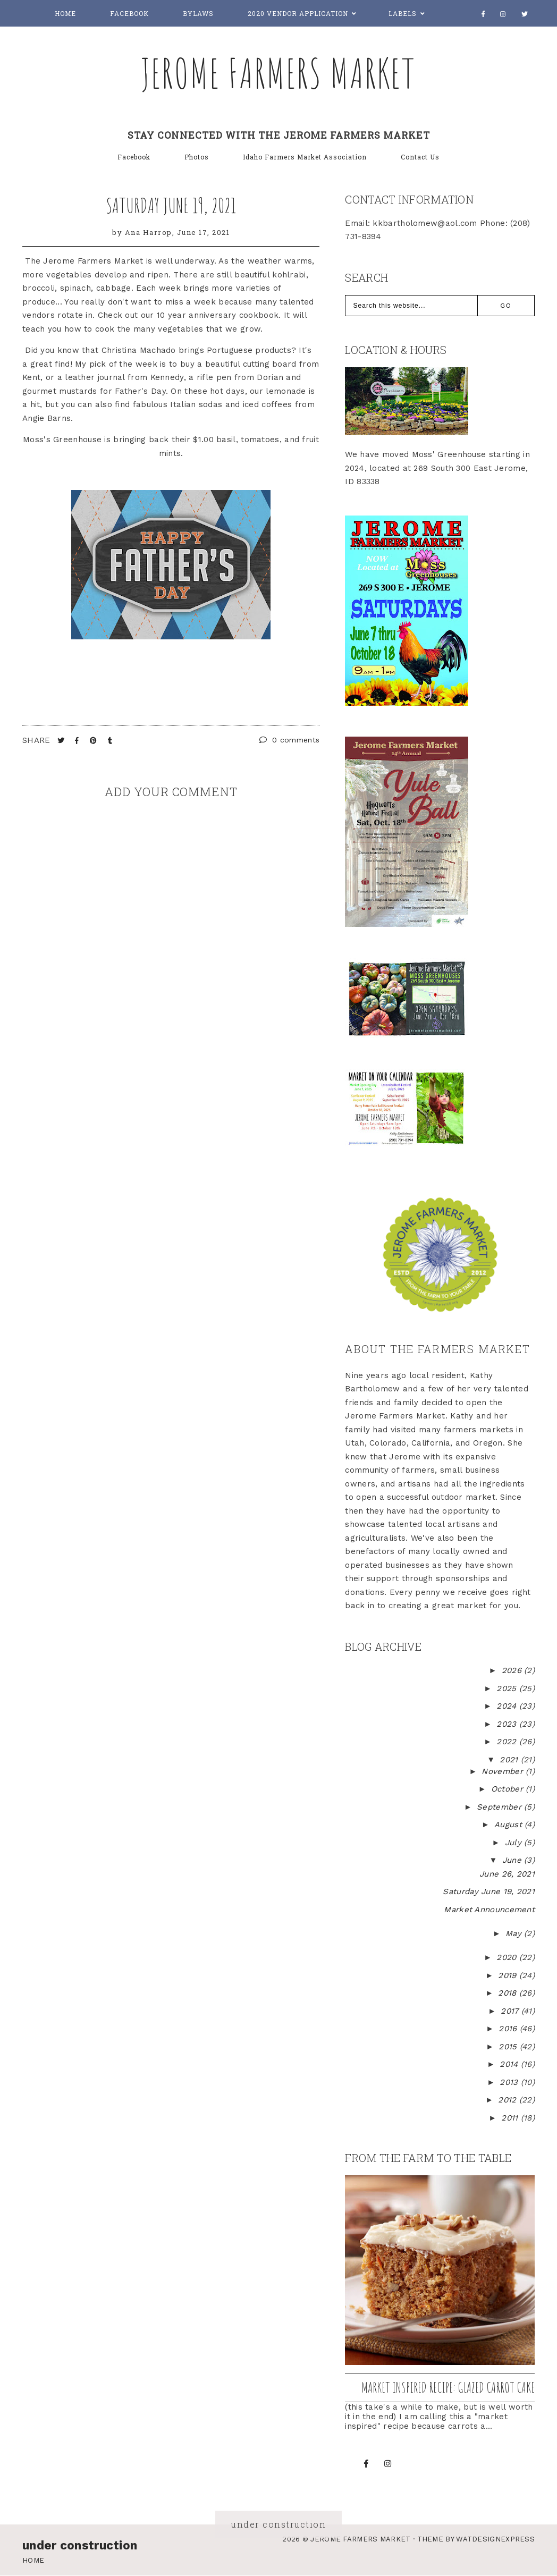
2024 (507, 1706)
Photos (196, 157)
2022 (507, 1741)
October (508, 1789)
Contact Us (420, 157)
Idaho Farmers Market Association (305, 157)
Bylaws (198, 13)
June (513, 1860)
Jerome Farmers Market (278, 73)
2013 (510, 2082)
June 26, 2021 (507, 1874)
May (514, 1933)
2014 (510, 2064)
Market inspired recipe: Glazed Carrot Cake (448, 2387)
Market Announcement (489, 1909)
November (504, 1771)
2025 (507, 1688)
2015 (509, 2046)
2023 (507, 1724)
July (515, 1842)
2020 (507, 1957)
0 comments (289, 740)
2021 (510, 1759)
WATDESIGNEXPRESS (495, 2539)
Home (65, 13)
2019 (508, 1975)
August (509, 1824)
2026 (513, 1670)
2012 (508, 2100)
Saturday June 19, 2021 (171, 205)
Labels (403, 13)
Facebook (129, 13)
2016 (509, 2028)
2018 (508, 1993)
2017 (511, 2011)
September (500, 1807)
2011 (511, 2118)
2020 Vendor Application (298, 13)
